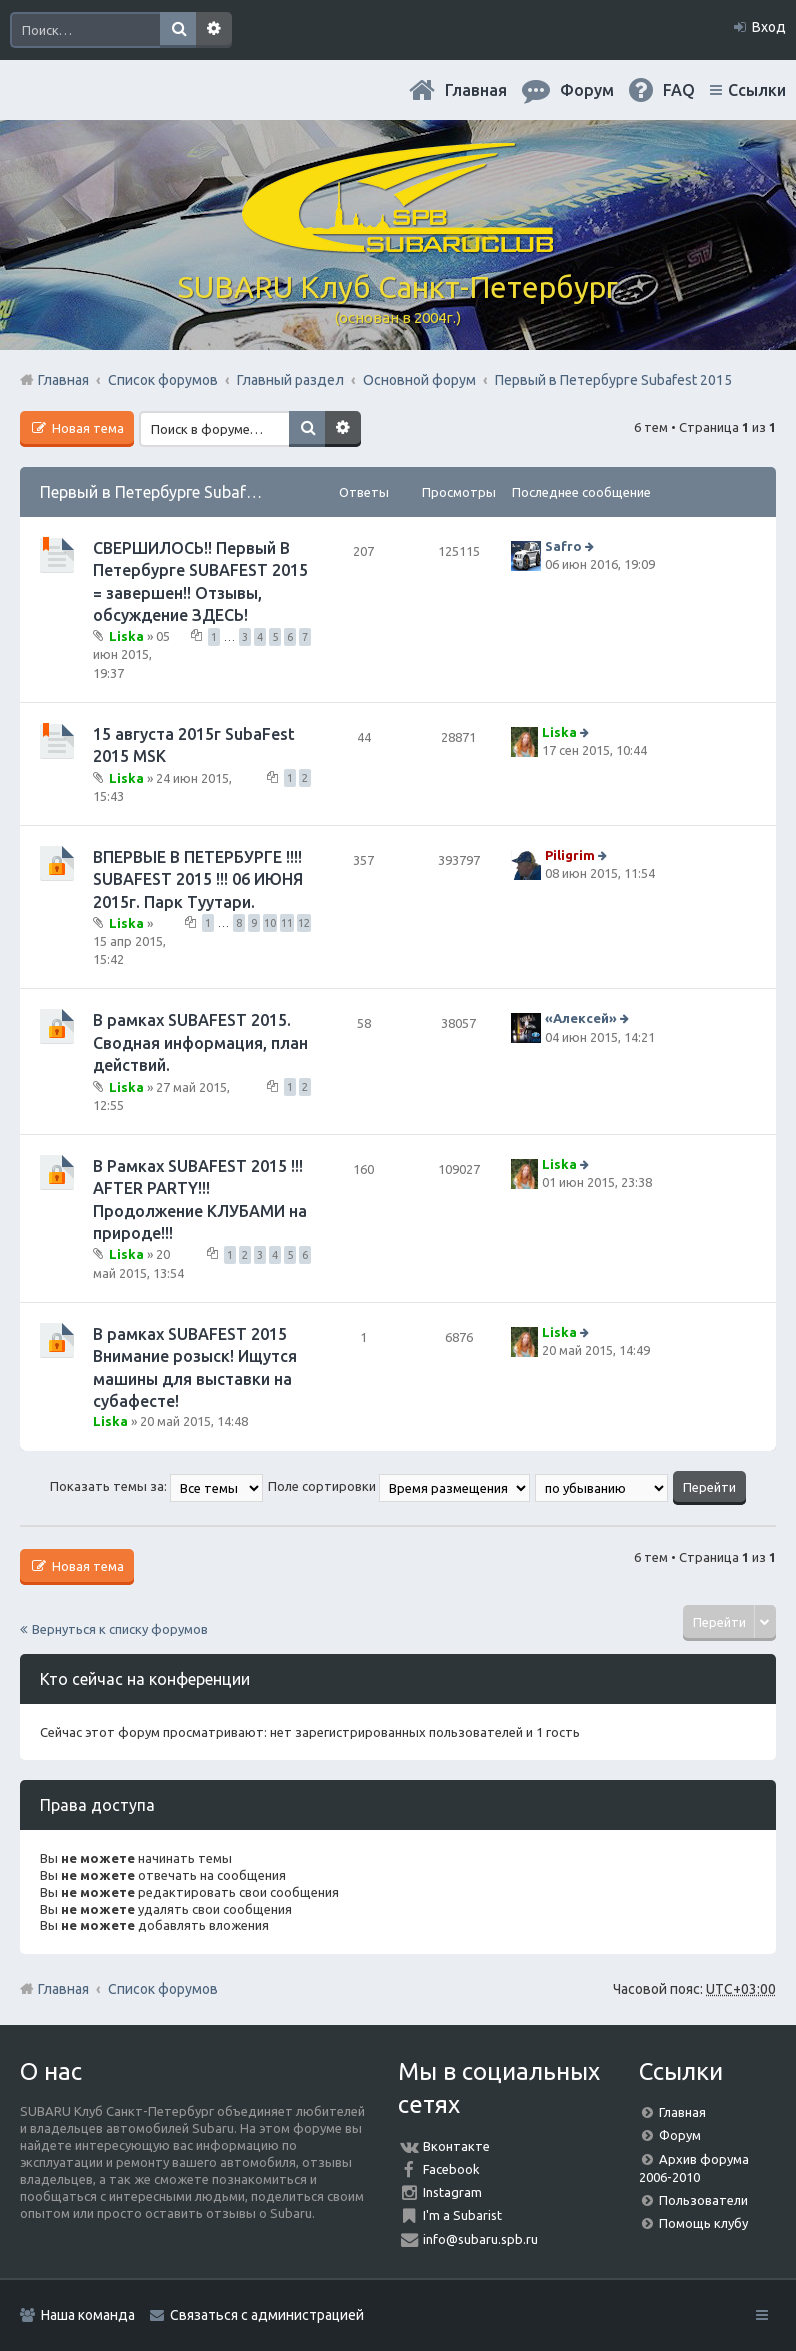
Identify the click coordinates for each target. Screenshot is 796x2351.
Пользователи (703, 2200)
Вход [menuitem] (769, 27)
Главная (476, 90)
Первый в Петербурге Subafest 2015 (174, 492)
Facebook (451, 2169)
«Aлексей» (581, 1019)
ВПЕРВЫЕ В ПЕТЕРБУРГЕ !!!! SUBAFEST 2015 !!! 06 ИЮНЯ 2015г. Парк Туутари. (198, 879)
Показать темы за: (156, 1486)
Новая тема (86, 428)
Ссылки (757, 90)
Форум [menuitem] (587, 90)
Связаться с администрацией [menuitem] (267, 2315)
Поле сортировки (399, 1486)
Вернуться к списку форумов (120, 1629)
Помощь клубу (703, 2223)
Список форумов (163, 1989)
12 (304, 923)
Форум (680, 2135)
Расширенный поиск (214, 30)
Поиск (178, 30)
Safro (563, 546)
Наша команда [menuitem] (88, 2315)
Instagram (452, 2192)
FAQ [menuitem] (679, 90)
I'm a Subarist (462, 2215)
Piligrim (570, 855)
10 (270, 923)
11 (287, 923)
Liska (126, 636)
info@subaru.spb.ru (480, 2239)
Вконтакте (456, 2146)
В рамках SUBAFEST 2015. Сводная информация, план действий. (200, 1042)
